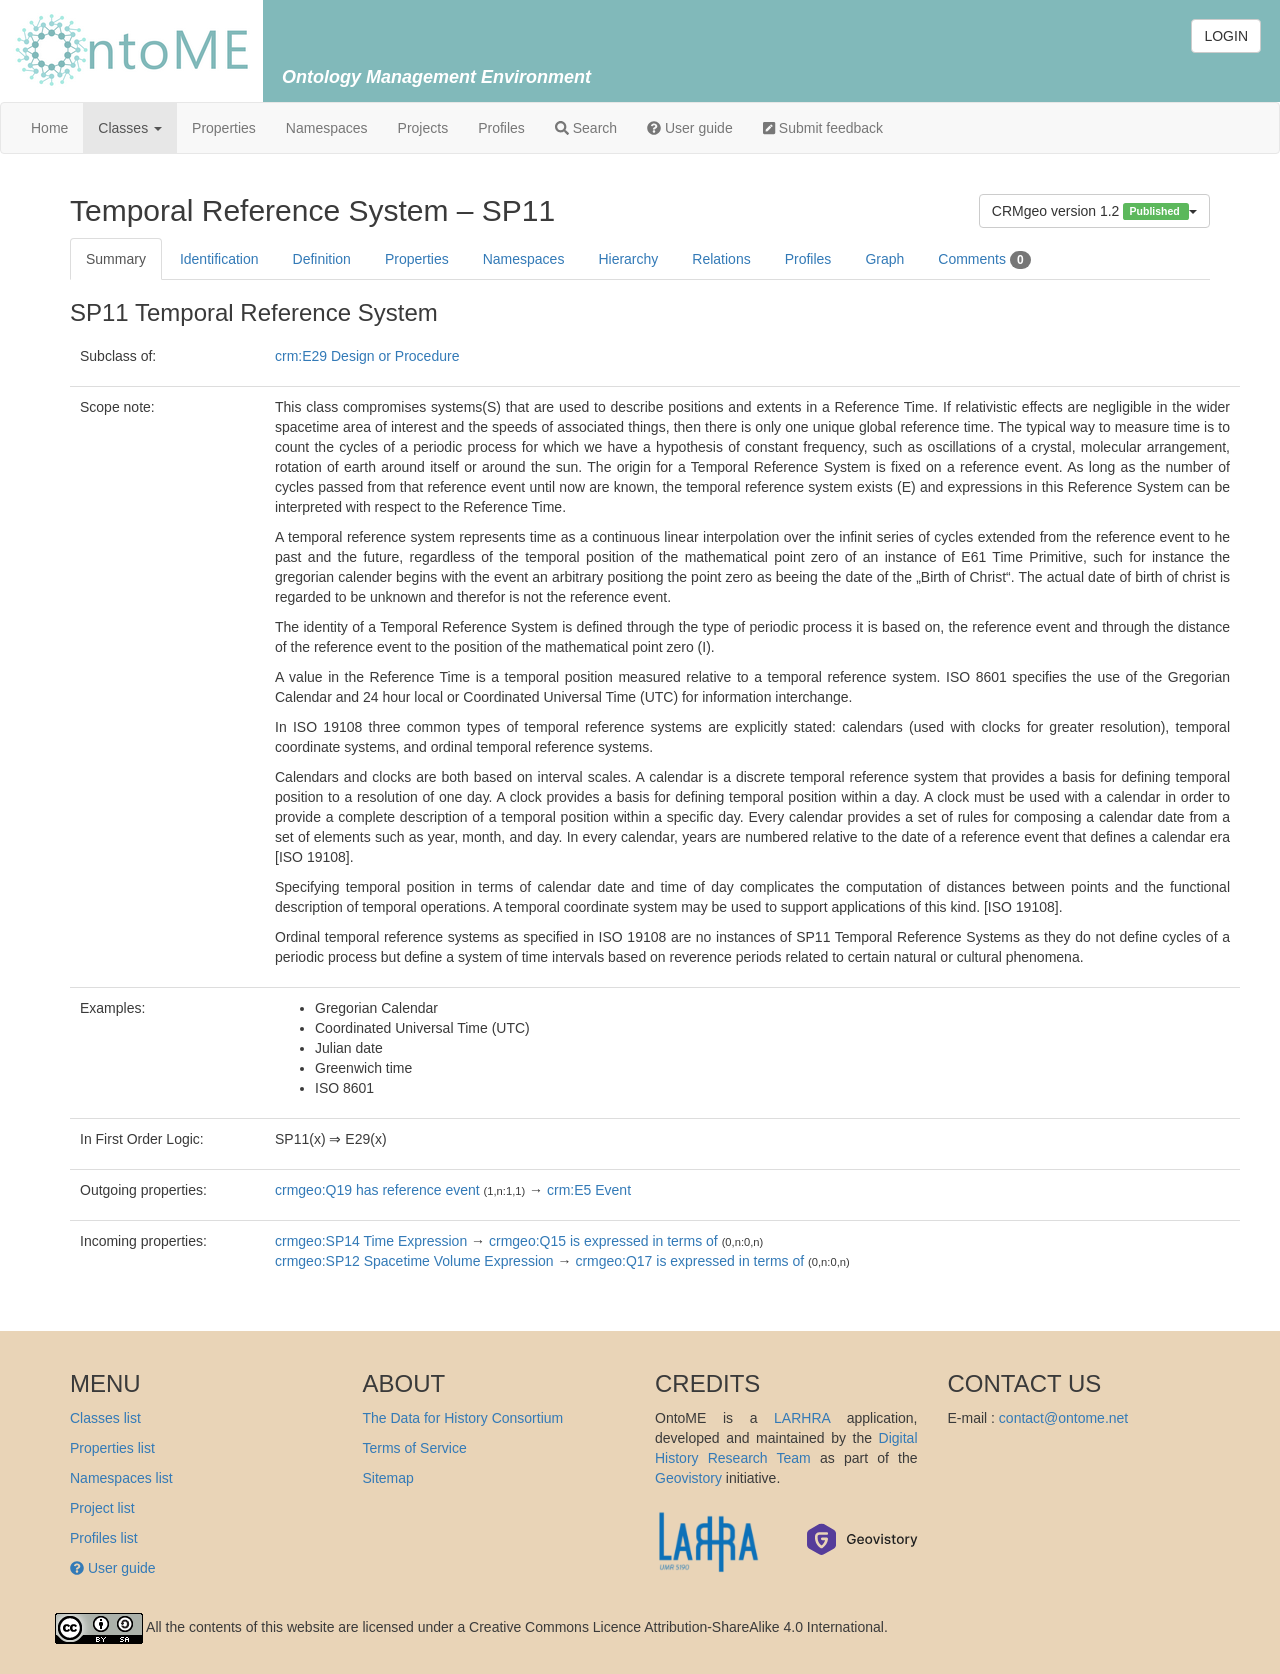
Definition (322, 259)
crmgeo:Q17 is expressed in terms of (689, 1261)
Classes (130, 128)
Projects (423, 128)
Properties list (112, 1448)
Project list (102, 1508)
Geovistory (688, 1478)
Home (49, 128)
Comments (984, 260)
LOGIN (1226, 36)
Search (586, 128)
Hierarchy (628, 259)
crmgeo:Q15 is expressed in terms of (603, 1241)
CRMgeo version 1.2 (1094, 211)
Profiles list (104, 1538)
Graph (884, 259)
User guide (690, 128)
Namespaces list (121, 1478)
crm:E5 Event (589, 1190)
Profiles (501, 128)
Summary (116, 259)
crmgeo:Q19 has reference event (377, 1190)
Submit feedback (823, 128)
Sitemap (388, 1478)
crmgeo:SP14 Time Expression (371, 1241)
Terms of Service (415, 1448)
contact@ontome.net (1063, 1418)
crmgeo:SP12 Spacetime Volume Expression (414, 1261)
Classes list (105, 1418)
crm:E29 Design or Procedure (367, 356)
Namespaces (327, 128)
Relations (721, 259)
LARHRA (802, 1418)
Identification (219, 259)
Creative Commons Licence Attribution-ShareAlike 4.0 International (676, 1627)
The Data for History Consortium (463, 1418)
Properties (224, 128)
